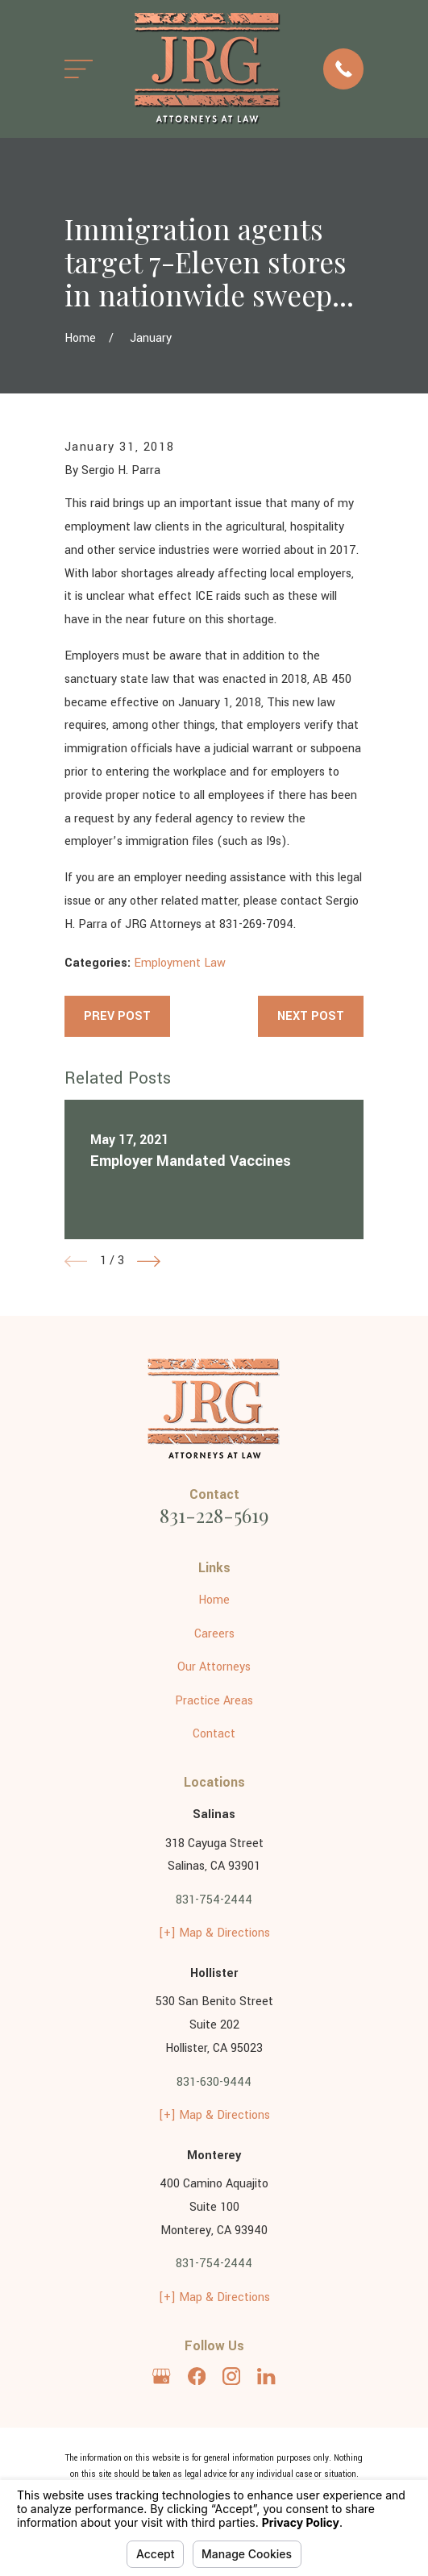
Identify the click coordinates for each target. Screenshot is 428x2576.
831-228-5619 (214, 1515)
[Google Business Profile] (161, 2376)
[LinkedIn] (266, 2376)
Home (214, 1600)
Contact (214, 1733)
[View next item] (148, 1261)
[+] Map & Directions (214, 1933)
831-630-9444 (214, 2082)
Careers (214, 1633)
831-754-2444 (214, 1899)
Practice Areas (214, 1700)
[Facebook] (197, 2376)
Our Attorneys (214, 1666)
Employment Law (180, 963)
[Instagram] (231, 2376)
